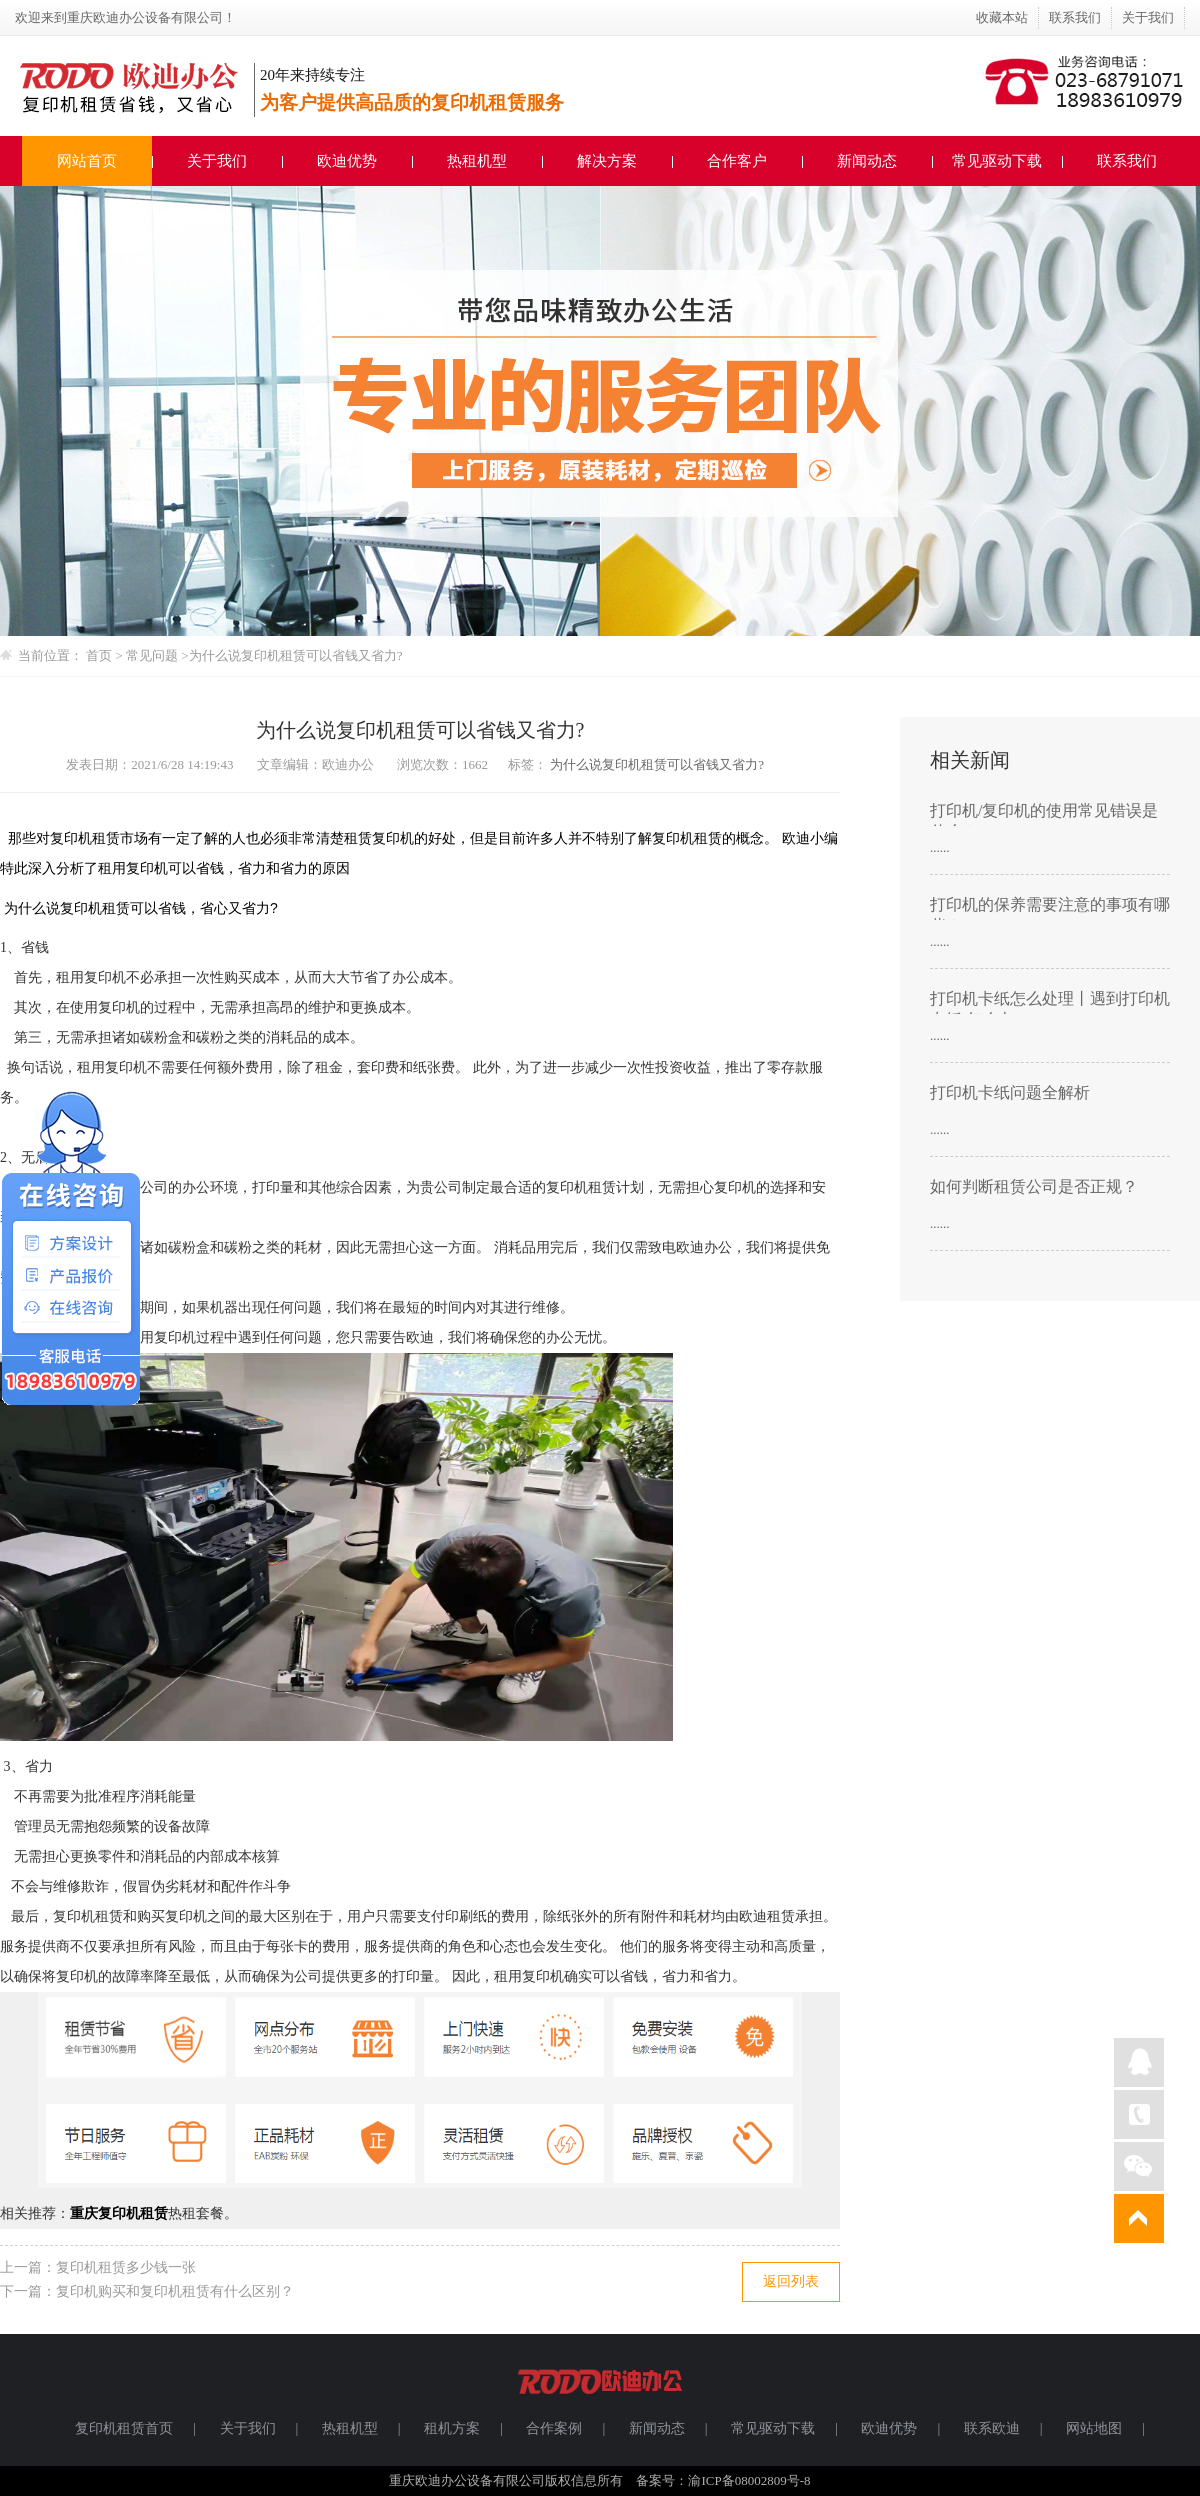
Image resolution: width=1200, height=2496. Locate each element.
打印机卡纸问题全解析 (1010, 1092)
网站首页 (87, 161)
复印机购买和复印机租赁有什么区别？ (175, 2291)
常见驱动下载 (997, 161)
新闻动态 (867, 161)
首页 (99, 655)
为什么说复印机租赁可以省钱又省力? (296, 655)
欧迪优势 (347, 161)
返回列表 (791, 2281)
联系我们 (1075, 17)
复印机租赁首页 (124, 2428)
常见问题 (153, 655)
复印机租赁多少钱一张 (126, 2267)
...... (940, 847)
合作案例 (554, 2428)
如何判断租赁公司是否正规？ (1034, 1186)
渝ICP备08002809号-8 (749, 2480)
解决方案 (607, 161)
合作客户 (737, 161)
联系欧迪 (992, 2428)
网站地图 (1094, 2428)
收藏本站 (1002, 17)
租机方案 (452, 2428)
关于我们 (1148, 17)
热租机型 (477, 161)
